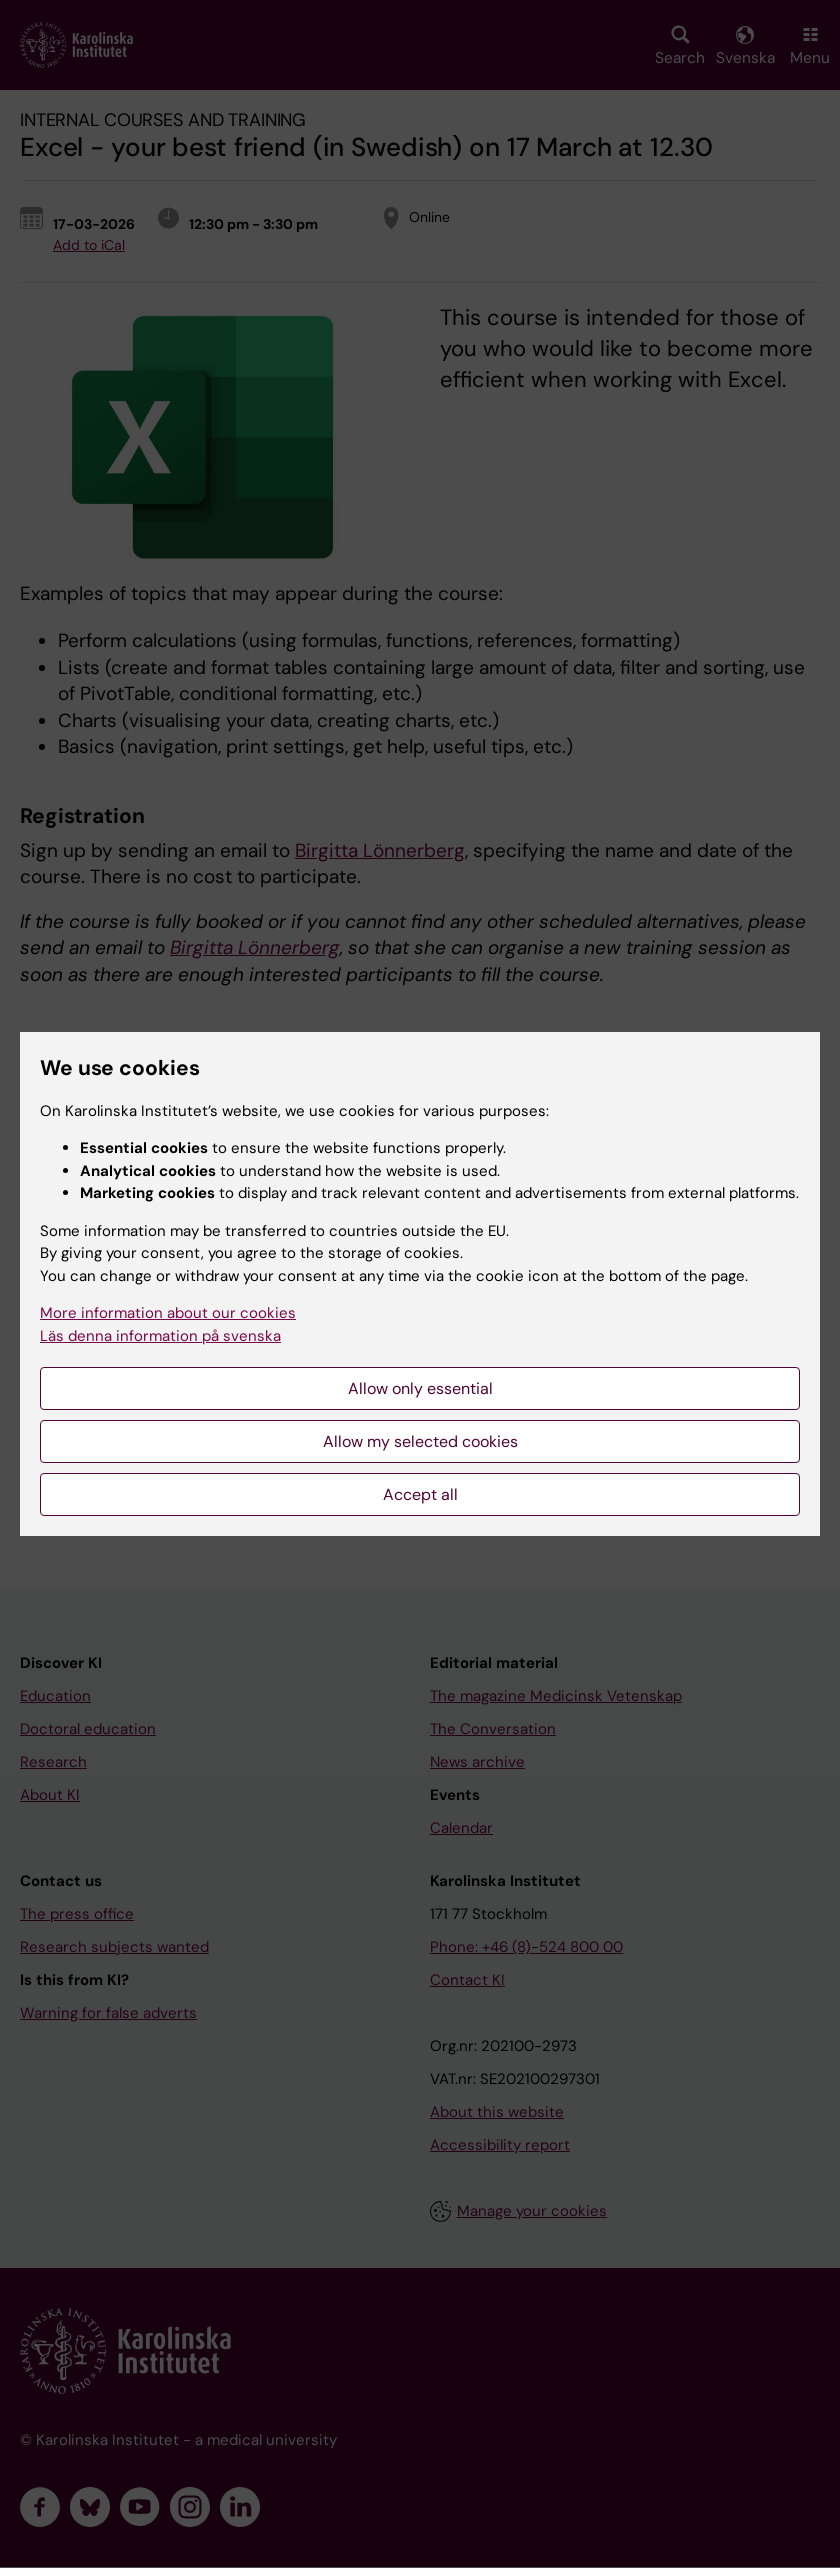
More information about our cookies (168, 1313)
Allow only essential (420, 1388)
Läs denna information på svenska (160, 1336)
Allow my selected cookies (420, 1441)
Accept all (420, 1494)
